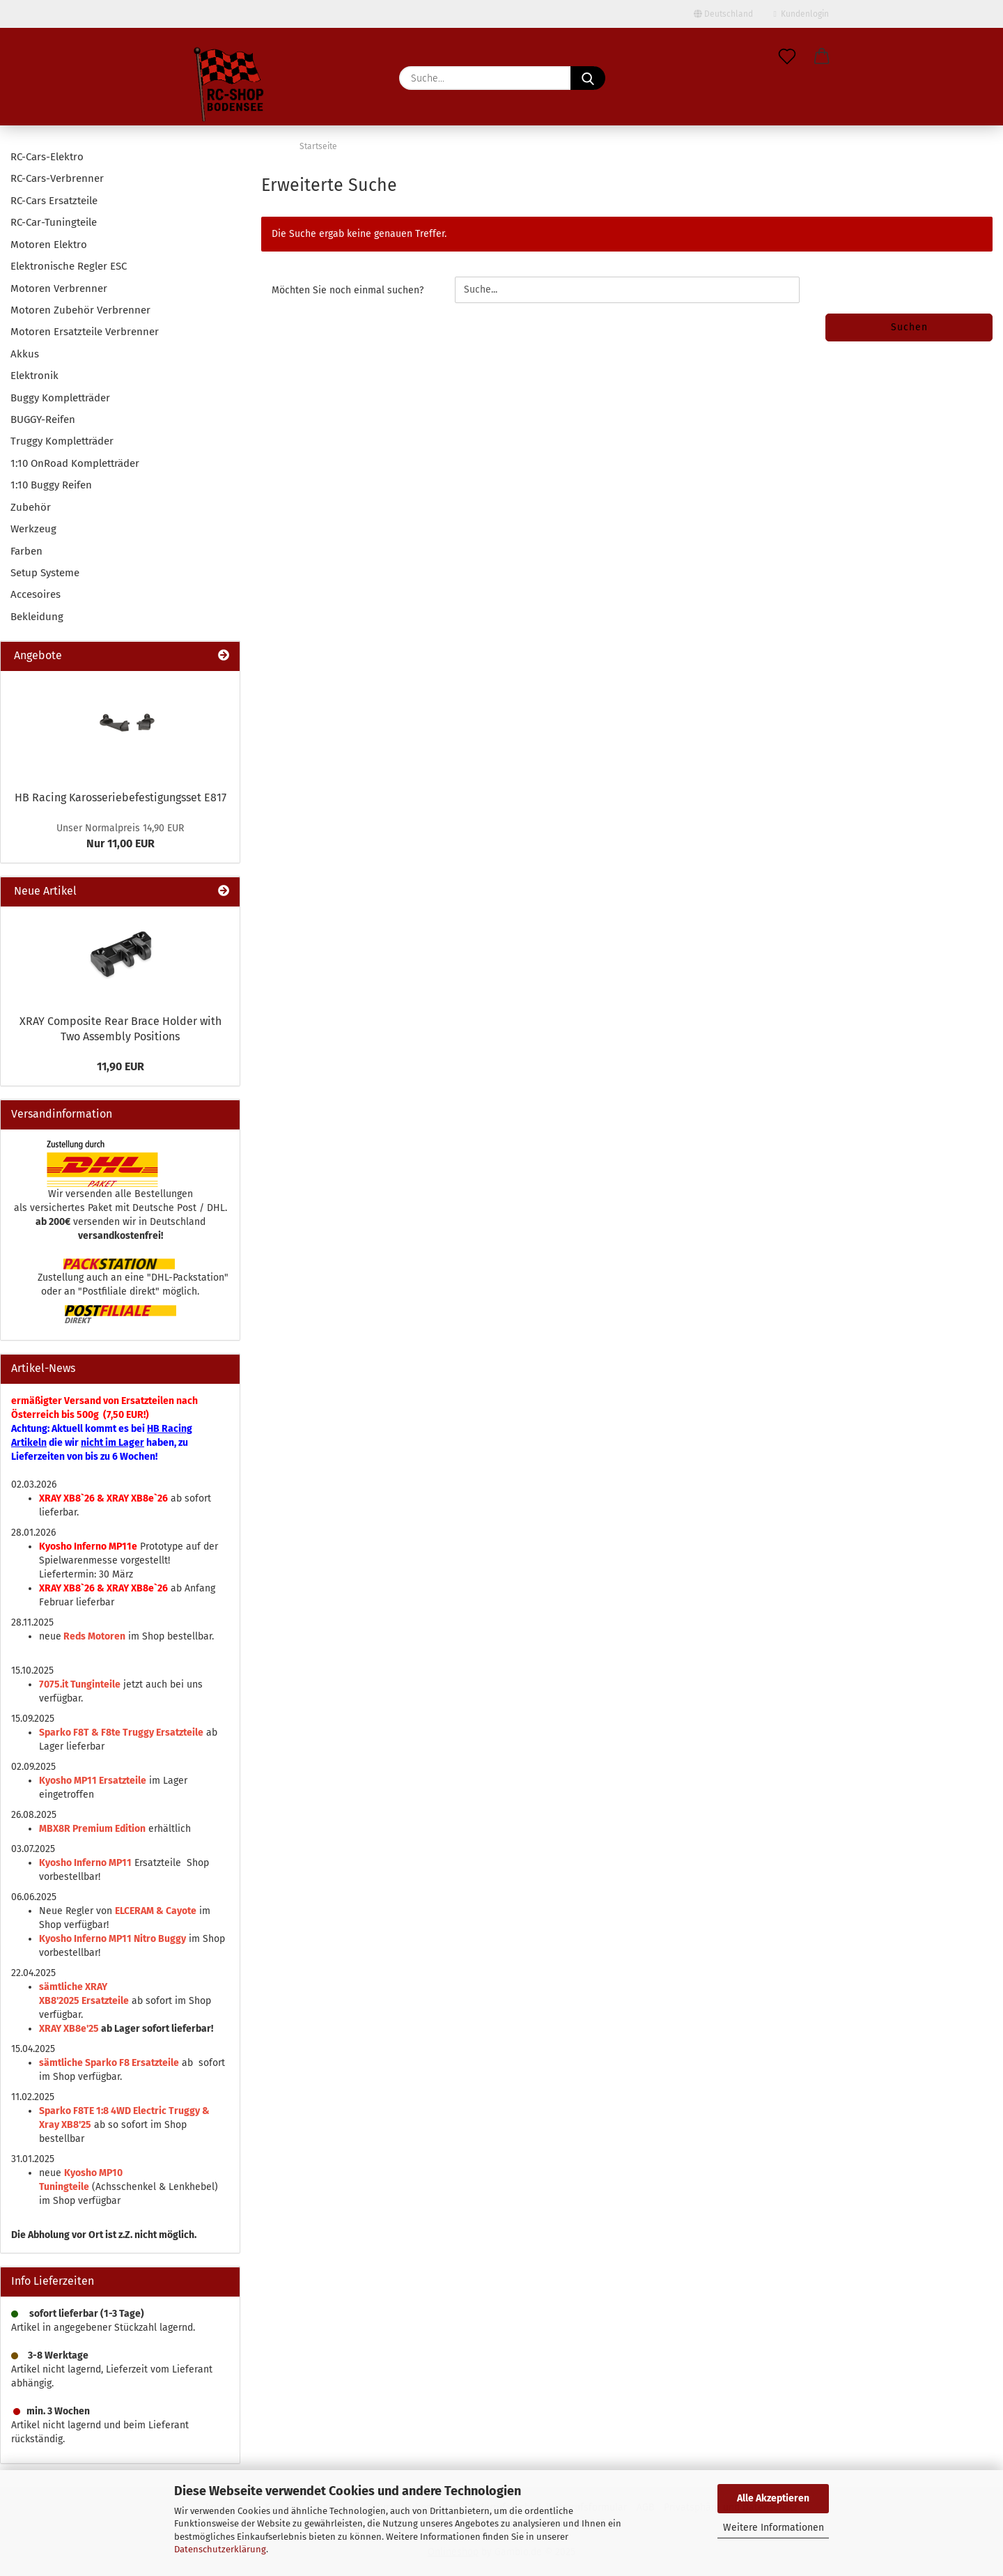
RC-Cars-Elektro (47, 157)
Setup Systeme (44, 572)
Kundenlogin (801, 14)
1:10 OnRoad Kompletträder (74, 463)
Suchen (909, 327)
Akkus (24, 354)
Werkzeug (33, 529)
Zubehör (30, 507)
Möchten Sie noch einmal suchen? (347, 290)
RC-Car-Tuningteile (53, 222)
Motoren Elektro (48, 244)
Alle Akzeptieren (773, 2498)
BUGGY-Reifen (42, 419)
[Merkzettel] (787, 57)
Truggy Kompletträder (62, 441)
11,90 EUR (120, 1066)
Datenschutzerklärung (220, 2549)
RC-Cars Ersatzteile (54, 200)
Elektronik (34, 375)
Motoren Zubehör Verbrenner (80, 310)
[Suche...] (587, 78)
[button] (821, 57)
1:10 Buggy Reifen (51, 485)
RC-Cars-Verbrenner (57, 178)
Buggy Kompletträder (60, 398)
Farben (26, 551)
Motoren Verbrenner (58, 288)
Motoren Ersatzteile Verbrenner (84, 331)
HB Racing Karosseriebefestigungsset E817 (120, 797)
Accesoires (35, 594)
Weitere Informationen (773, 2527)
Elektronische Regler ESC (68, 266)
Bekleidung (36, 616)
